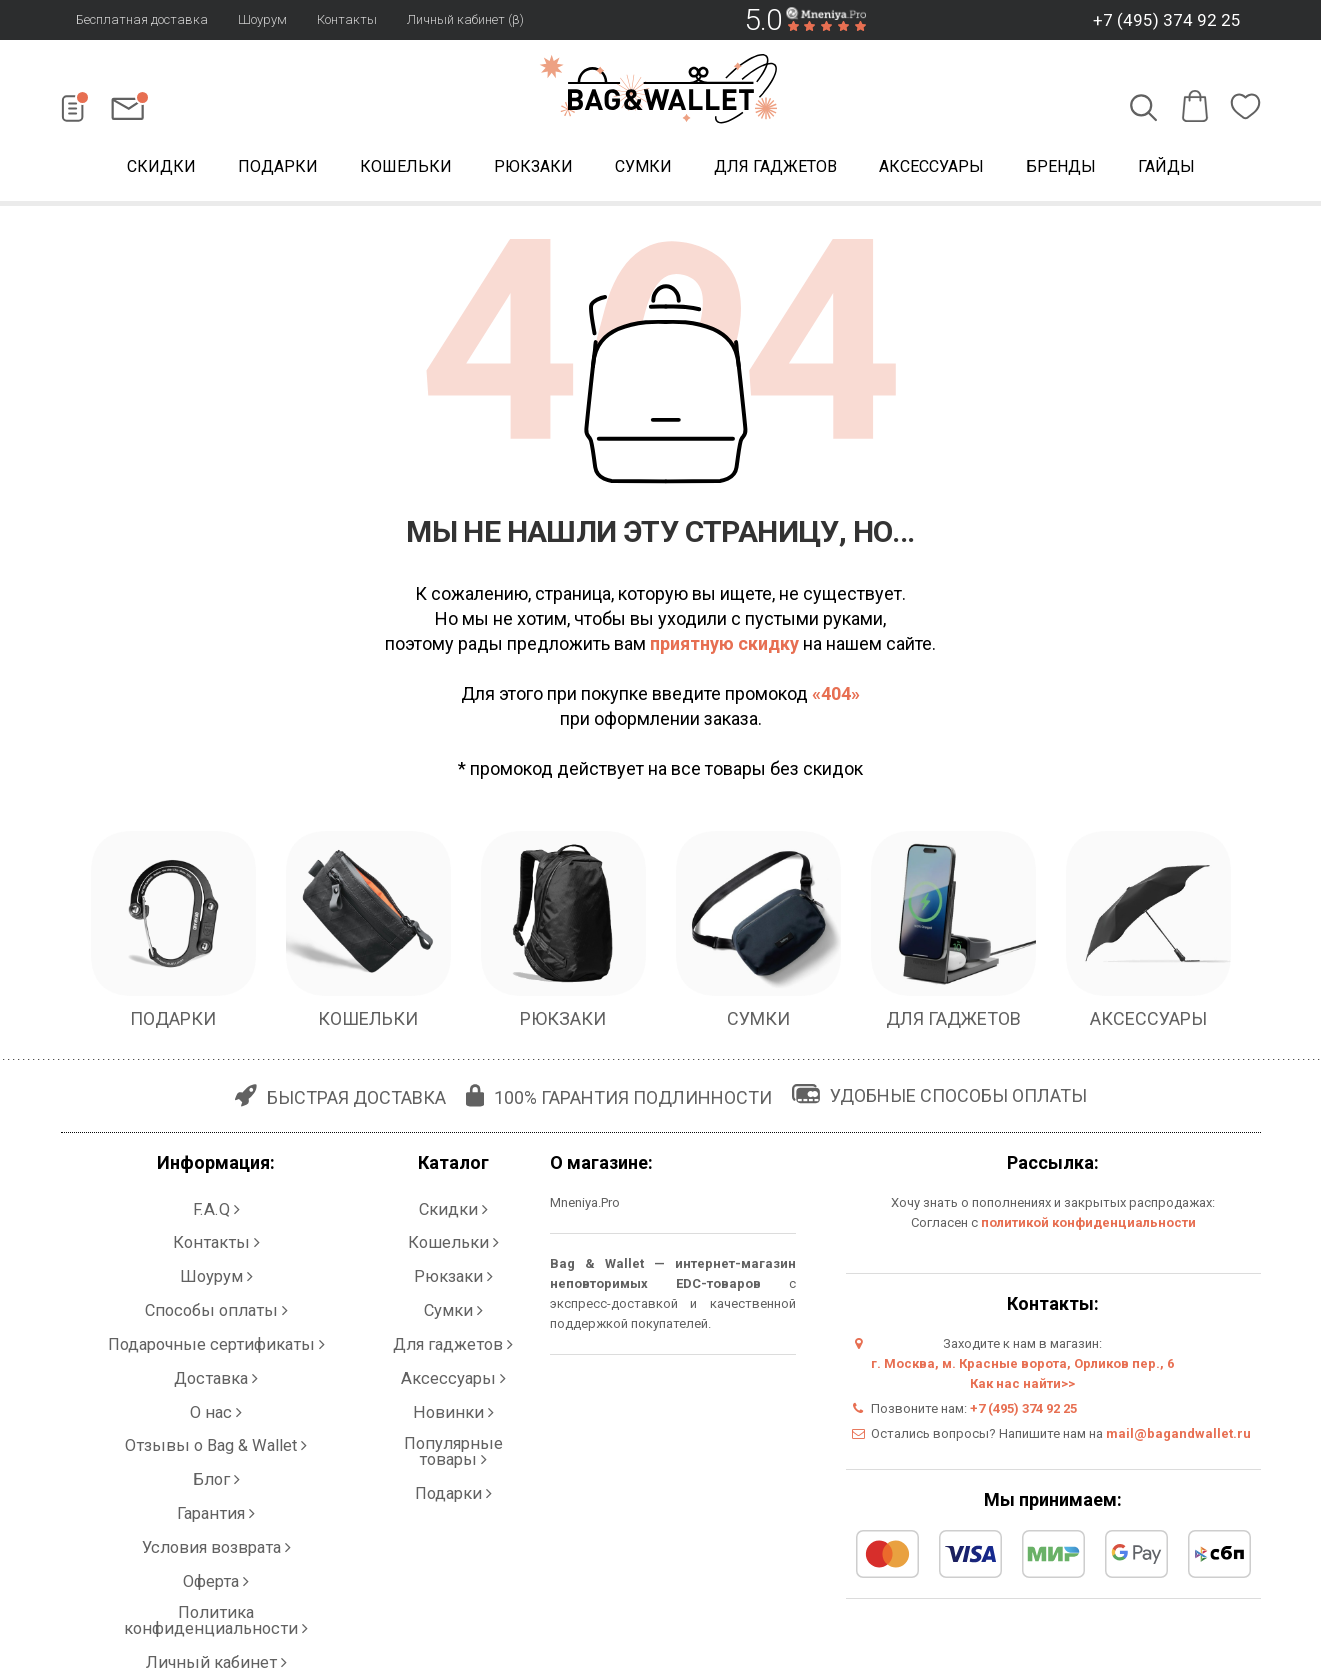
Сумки (643, 168)
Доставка (216, 1305)
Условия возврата (216, 1405)
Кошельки (406, 168)
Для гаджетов (775, 168)
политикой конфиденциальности (1088, 1226)
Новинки (453, 1325)
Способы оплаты (216, 1265)
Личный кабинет (216, 1465)
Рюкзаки (533, 168)
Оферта (216, 1425)
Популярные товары (453, 1345)
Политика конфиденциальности (216, 1445)
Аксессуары (931, 168)
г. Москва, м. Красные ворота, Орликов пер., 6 (1022, 1367)
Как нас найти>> (1022, 1387)
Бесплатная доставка (142, 19)
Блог (216, 1365)
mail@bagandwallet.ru (1178, 1437)
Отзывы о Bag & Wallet (216, 1345)
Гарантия (216, 1385)
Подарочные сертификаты (216, 1285)
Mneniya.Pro (585, 1206)
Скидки (161, 168)
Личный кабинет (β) (465, 19)
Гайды (1166, 168)
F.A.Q (216, 1205)
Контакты (347, 19)
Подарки (278, 168)
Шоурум (262, 19)
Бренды (1061, 168)
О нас (216, 1325)
